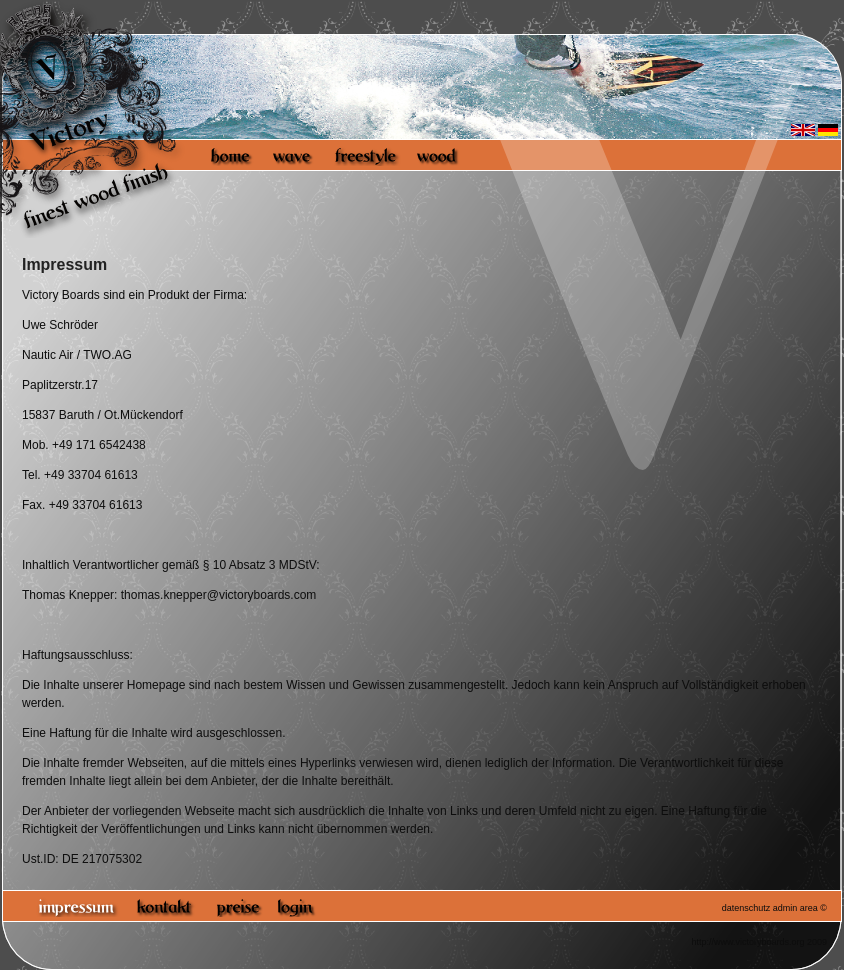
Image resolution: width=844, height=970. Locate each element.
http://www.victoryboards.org (747, 942)
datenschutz (746, 908)
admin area (795, 908)
